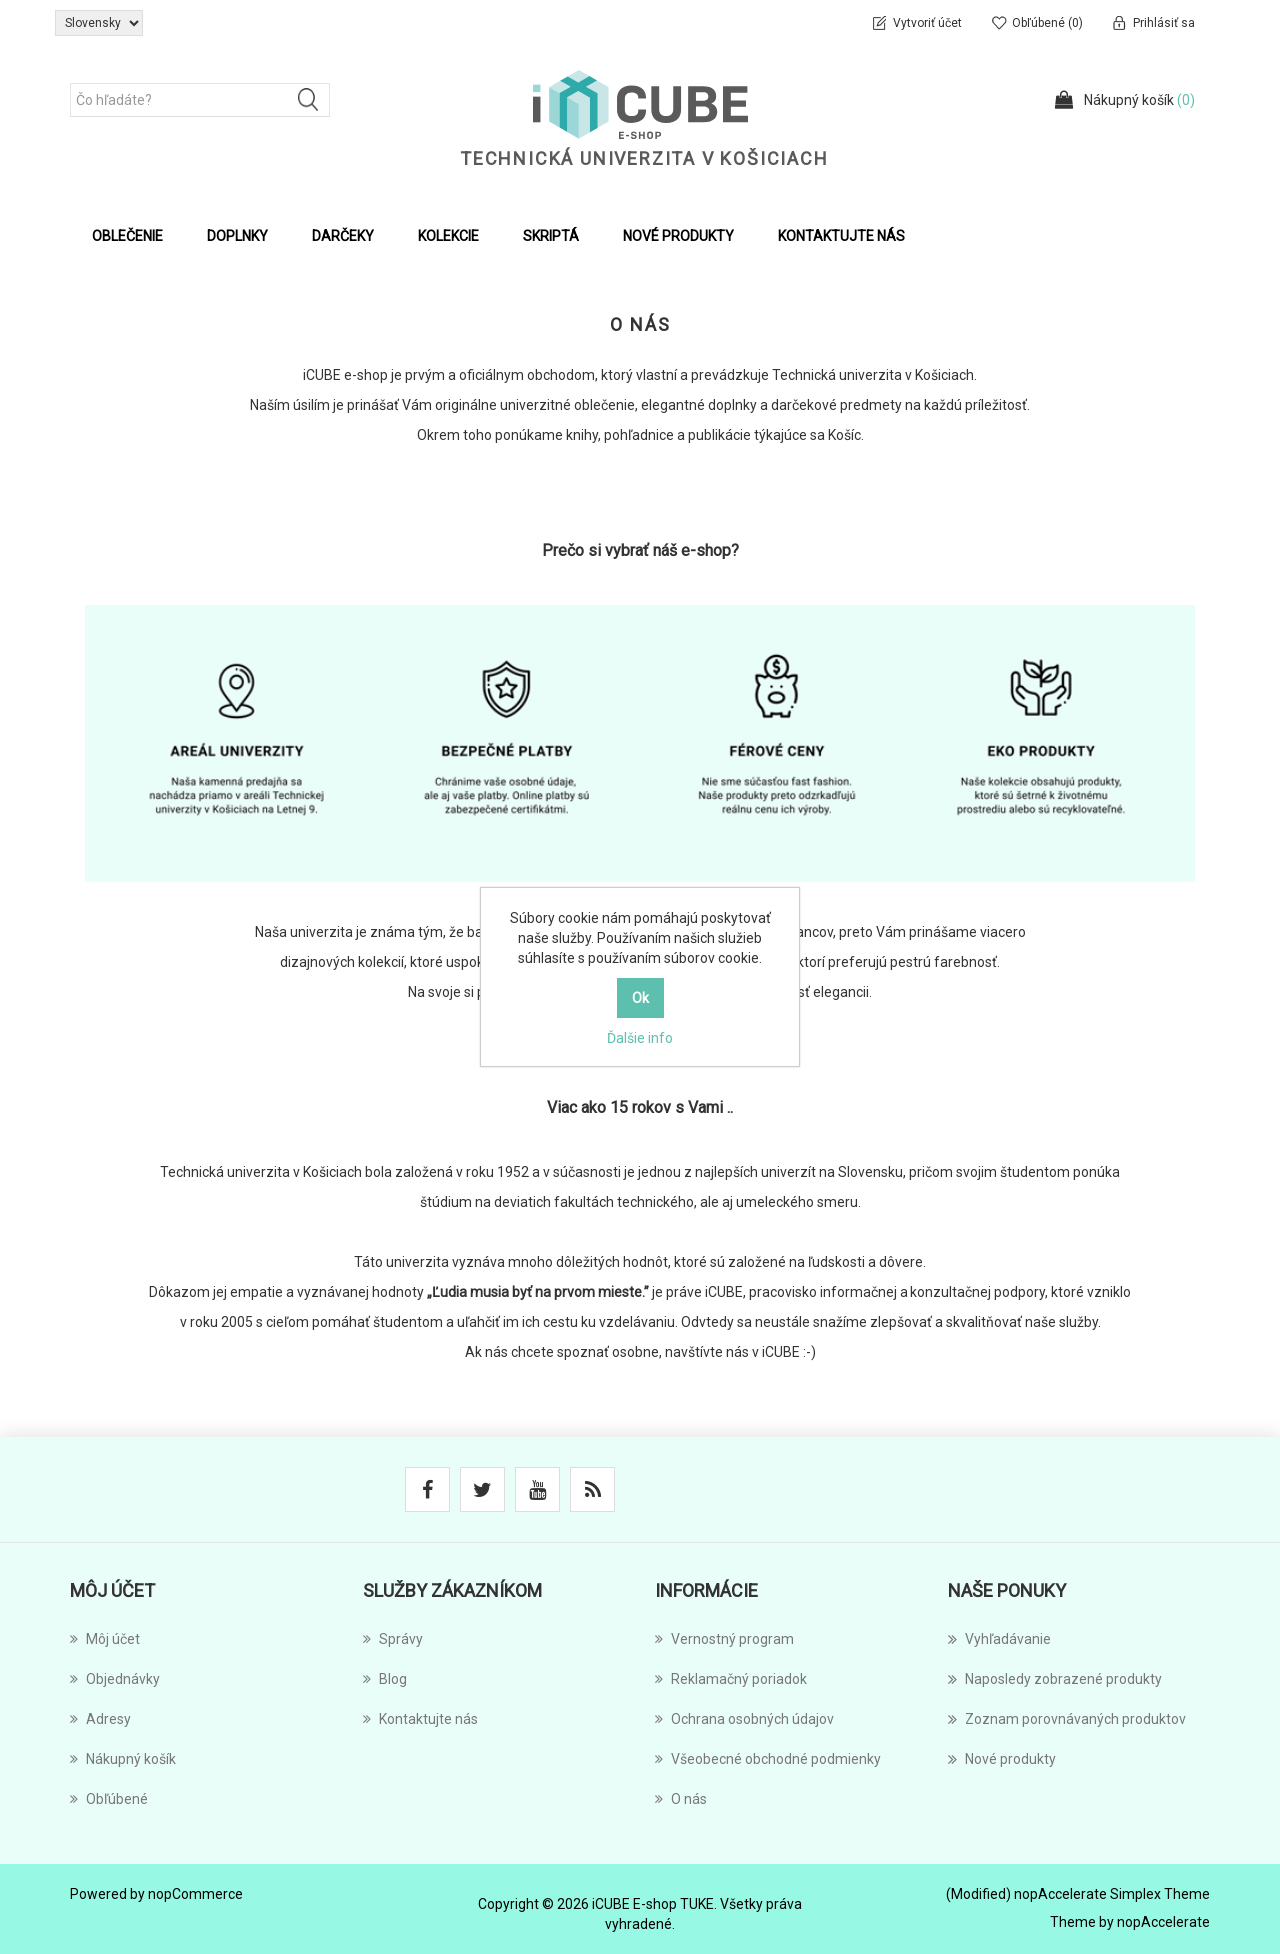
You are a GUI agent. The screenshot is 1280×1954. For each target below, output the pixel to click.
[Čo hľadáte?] (200, 100)
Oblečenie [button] (127, 236)
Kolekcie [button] (448, 236)
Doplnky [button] (237, 236)
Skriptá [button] (551, 236)
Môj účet (105, 1639)
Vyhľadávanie (999, 1639)
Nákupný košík (123, 1759)
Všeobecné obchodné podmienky (768, 1759)
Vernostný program (724, 1639)
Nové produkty (678, 236)
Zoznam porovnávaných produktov (1067, 1719)
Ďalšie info (640, 1038)
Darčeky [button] (343, 236)
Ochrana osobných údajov (744, 1719)
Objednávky (115, 1679)
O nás (681, 1799)
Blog (385, 1679)
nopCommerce (195, 1894)
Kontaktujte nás (841, 236)
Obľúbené (109, 1799)
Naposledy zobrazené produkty (1055, 1679)
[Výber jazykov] (99, 23)
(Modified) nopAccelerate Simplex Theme (1078, 1894)
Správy (393, 1639)
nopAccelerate (1163, 1922)
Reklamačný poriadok (731, 1679)
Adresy (100, 1719)
